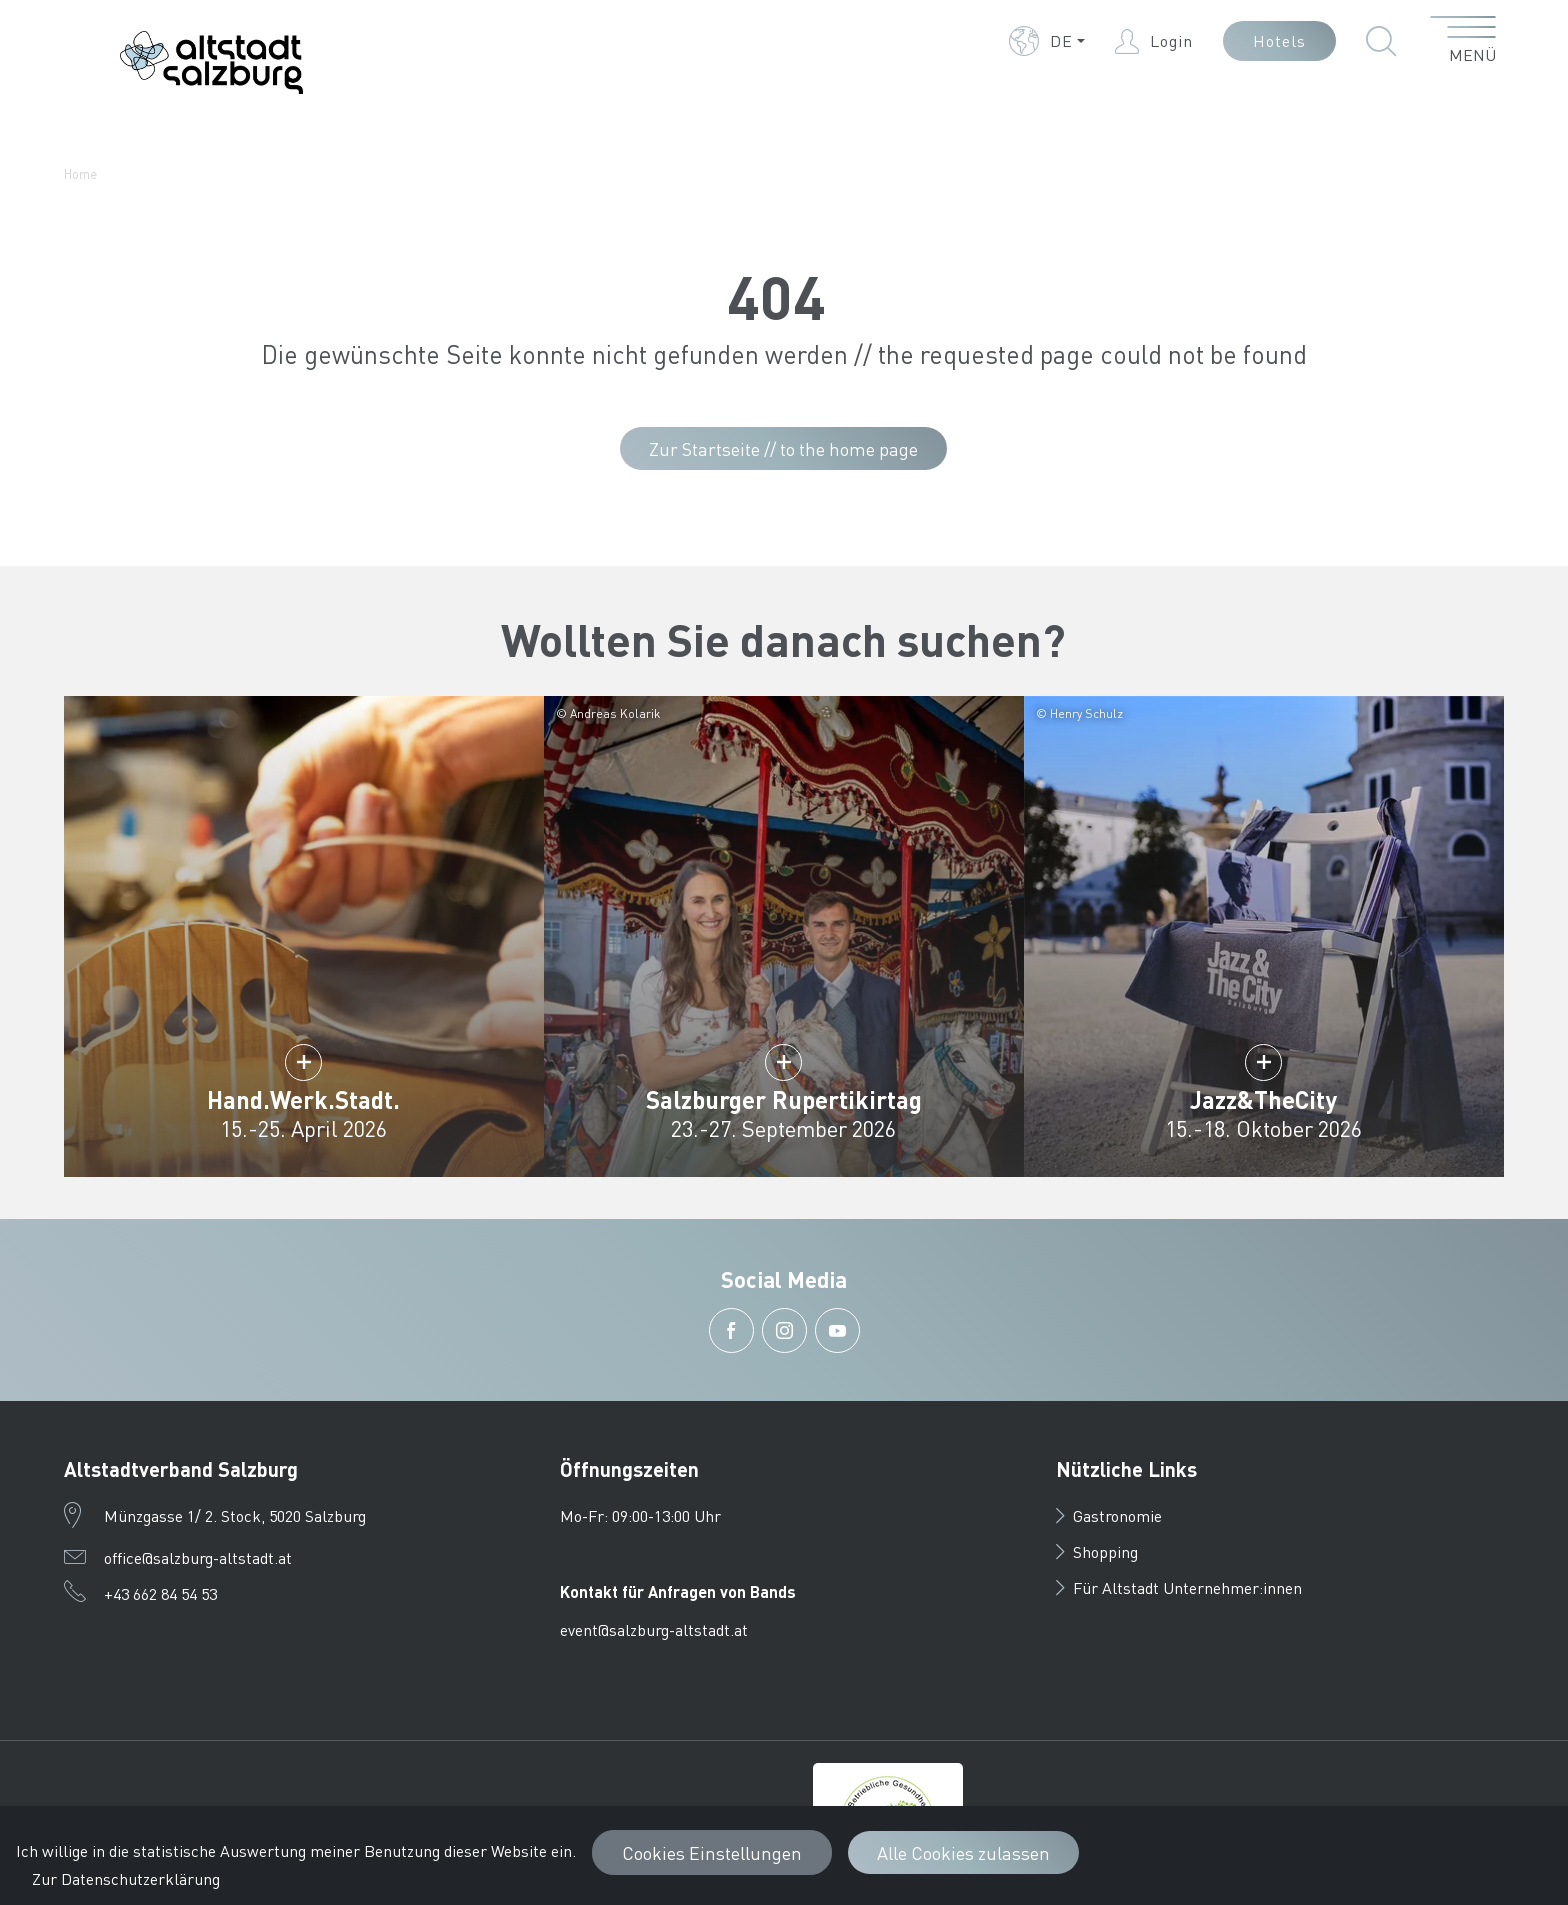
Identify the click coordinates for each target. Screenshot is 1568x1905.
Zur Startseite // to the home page (783, 448)
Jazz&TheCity (1263, 1099)
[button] (1047, 41)
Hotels (1279, 40)
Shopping (1097, 1551)
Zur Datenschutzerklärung (126, 1878)
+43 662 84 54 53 (160, 1593)
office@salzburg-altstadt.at (198, 1557)
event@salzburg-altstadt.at (654, 1629)
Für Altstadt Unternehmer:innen (1179, 1587)
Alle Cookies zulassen (963, 1852)
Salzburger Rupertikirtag (784, 1099)
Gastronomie (1109, 1515)
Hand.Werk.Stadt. (303, 1099)
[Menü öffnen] (1463, 41)
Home (80, 173)
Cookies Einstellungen (712, 1852)
